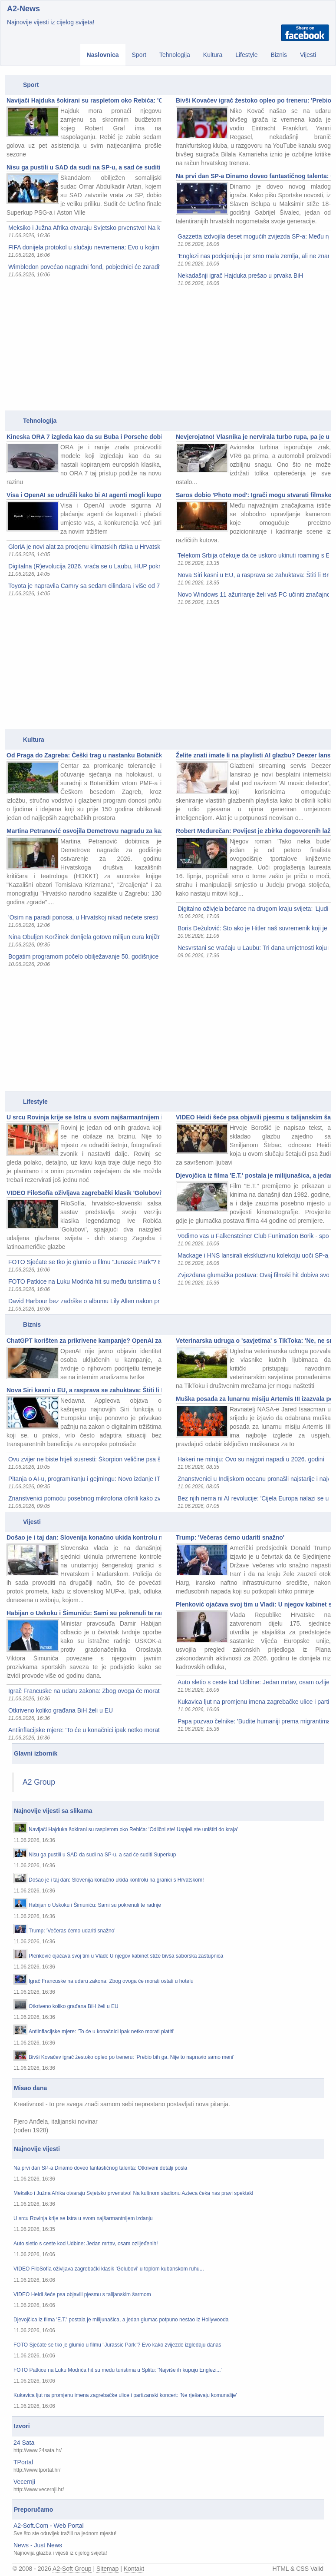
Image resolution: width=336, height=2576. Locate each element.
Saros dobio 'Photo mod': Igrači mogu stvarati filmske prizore (253, 494)
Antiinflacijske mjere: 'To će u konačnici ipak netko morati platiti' (84, 1729)
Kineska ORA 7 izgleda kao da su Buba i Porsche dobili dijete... (84, 436)
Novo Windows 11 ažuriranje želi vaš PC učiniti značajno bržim (253, 594)
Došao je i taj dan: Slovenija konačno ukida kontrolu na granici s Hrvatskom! (84, 1537)
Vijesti (308, 54)
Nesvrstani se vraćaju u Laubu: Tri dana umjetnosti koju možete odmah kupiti (253, 947)
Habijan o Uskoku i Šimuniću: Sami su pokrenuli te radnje (84, 1613)
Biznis (279, 54)
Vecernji (24, 2481)
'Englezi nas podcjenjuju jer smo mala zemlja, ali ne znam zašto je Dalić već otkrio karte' (253, 255)
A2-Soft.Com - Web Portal (48, 2525)
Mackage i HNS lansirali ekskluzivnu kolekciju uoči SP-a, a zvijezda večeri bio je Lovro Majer (253, 1255)
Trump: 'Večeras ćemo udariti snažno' (230, 1537)
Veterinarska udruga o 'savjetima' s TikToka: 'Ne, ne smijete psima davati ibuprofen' (253, 1340)
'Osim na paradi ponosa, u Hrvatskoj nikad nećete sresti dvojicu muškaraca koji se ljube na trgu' (84, 917)
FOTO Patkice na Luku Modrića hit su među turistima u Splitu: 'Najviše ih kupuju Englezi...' (84, 1281)
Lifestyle (246, 54)
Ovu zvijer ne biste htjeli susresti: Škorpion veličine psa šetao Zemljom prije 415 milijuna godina (84, 1459)
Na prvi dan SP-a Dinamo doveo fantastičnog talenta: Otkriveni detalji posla (253, 176)
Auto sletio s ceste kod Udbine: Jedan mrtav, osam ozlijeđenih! (253, 1682)
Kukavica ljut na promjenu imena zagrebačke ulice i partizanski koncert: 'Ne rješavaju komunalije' (253, 1701)
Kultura (212, 54)
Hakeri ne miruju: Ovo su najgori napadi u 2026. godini (251, 1459)
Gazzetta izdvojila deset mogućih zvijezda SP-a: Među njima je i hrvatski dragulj (253, 236)
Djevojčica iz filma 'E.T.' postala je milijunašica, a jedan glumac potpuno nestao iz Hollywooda (253, 1175)
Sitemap (107, 2568)
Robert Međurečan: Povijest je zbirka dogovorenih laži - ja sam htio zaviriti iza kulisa (253, 830)
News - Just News (37, 2545)
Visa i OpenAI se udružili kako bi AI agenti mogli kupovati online (84, 494)
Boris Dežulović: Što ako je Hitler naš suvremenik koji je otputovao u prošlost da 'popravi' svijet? (253, 928)
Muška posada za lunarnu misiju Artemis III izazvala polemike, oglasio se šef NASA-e (253, 1398)
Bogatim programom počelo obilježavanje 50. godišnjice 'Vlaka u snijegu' (84, 956)
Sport (139, 54)
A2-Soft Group (72, 2568)
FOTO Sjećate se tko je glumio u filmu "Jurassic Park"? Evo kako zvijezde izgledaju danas (84, 1261)
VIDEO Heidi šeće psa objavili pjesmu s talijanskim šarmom (253, 1117)
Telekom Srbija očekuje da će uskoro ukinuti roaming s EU (253, 555)
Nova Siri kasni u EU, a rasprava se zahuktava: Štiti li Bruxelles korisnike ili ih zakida (253, 574)
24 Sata (23, 2442)
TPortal (23, 2462)
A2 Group (39, 1782)
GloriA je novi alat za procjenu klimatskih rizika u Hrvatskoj (84, 546)
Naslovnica (103, 54)
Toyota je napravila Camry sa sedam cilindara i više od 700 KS (84, 585)
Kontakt (134, 2568)
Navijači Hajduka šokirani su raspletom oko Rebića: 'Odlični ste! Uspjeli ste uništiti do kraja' (84, 100)
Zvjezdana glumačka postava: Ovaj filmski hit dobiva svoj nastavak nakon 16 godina (253, 1274)
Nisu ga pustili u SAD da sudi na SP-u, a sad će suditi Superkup (84, 167)
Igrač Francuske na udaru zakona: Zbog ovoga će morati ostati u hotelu (84, 1690)
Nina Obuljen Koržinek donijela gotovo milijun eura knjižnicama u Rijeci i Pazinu (84, 936)
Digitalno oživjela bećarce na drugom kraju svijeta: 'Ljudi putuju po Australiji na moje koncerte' (253, 908)
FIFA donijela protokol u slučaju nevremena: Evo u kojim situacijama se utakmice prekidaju (84, 247)
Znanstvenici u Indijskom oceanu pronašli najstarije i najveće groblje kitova (253, 1478)
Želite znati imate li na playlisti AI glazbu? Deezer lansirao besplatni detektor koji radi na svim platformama (253, 755)
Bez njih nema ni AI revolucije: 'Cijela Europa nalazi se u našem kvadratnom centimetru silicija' (253, 1498)
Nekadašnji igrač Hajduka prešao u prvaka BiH (240, 275)
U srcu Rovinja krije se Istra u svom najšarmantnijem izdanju (84, 1117)
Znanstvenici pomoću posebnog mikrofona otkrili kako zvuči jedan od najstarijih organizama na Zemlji (84, 1498)
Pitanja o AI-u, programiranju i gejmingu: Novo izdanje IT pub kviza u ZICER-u (84, 1478)
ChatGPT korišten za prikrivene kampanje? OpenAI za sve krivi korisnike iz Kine (84, 1340)
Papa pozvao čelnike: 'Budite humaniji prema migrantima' (253, 1721)
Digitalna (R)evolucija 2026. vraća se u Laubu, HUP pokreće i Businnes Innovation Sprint (84, 566)
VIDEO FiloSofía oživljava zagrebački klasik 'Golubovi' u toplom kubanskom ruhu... (84, 1192)
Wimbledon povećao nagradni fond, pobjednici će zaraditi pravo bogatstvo (84, 266)
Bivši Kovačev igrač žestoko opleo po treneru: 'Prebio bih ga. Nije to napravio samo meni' (253, 100)
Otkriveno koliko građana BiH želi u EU (60, 1710)
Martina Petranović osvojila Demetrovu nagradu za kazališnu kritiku (84, 830)
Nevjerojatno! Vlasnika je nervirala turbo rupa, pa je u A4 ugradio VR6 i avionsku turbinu (253, 436)
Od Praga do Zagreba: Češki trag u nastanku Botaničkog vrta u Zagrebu (84, 755)
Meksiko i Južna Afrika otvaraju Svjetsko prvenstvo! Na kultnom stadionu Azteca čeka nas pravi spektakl (84, 227)
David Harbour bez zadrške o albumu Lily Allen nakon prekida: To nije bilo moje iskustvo (84, 1301)
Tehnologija (174, 54)
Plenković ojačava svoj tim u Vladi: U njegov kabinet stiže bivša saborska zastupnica (253, 1604)
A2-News (23, 8)
